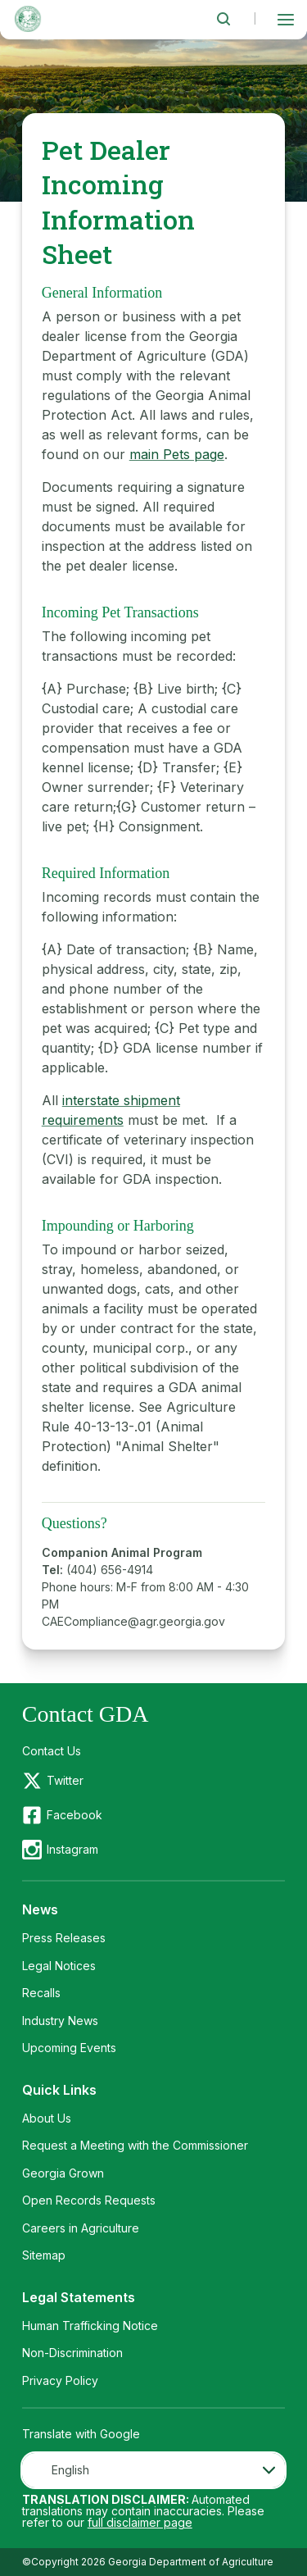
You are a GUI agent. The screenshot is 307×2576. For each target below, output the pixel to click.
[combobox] (154, 2470)
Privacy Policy (60, 2380)
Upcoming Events (69, 2048)
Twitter (65, 1780)
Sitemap (43, 2255)
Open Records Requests (89, 2200)
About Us (46, 2118)
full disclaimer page (140, 2522)
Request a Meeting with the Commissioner (135, 2145)
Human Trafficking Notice (90, 2326)
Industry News (60, 2021)
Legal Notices (59, 1966)
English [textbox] (70, 2470)
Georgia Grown (63, 2173)
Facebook (74, 1815)
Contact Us (51, 1751)
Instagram (72, 1849)
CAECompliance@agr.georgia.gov (133, 1621)
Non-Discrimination (72, 2353)
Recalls (41, 1993)
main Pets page (176, 454)
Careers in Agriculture (80, 2228)
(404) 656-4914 (109, 1570)
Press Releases (64, 1938)
